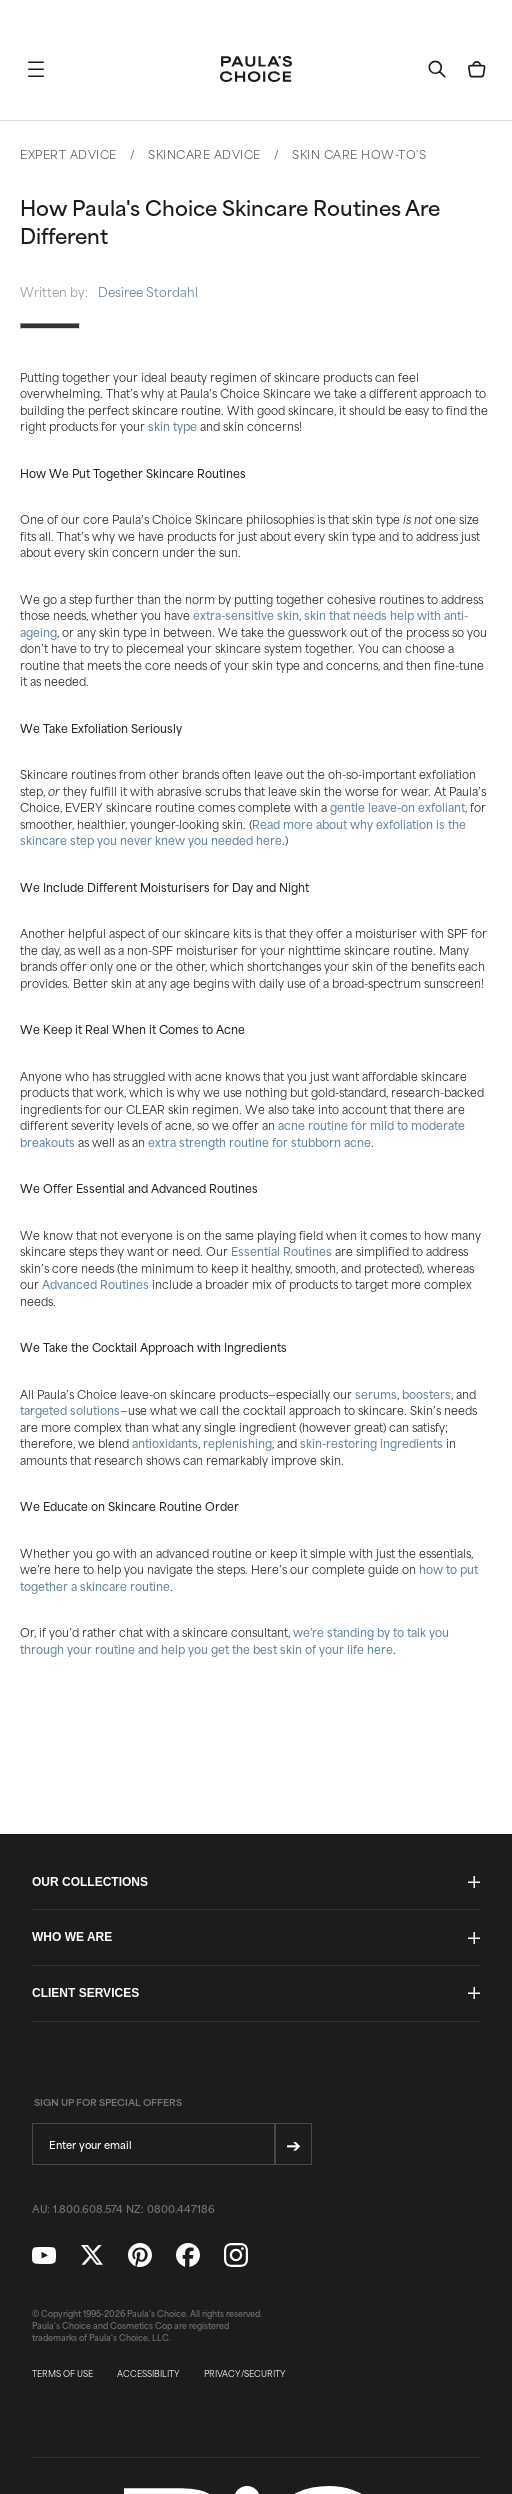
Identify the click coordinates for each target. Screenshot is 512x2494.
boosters (426, 1394)
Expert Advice (68, 154)
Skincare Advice (204, 154)
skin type (172, 426)
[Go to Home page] (256, 69)
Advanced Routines (95, 1284)
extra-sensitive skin (246, 615)
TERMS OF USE (62, 2374)
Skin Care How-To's (359, 154)
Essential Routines (281, 1251)
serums (376, 1394)
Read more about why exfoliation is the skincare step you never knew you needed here (243, 832)
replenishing (237, 1443)
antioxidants (165, 1443)
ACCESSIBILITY (148, 2374)
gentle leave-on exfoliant (397, 807)
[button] (36, 69)
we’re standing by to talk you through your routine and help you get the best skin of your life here (234, 1640)
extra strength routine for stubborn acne (259, 1142)
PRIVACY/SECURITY (245, 2374)
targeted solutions (70, 1410)
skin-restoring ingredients (371, 1443)
